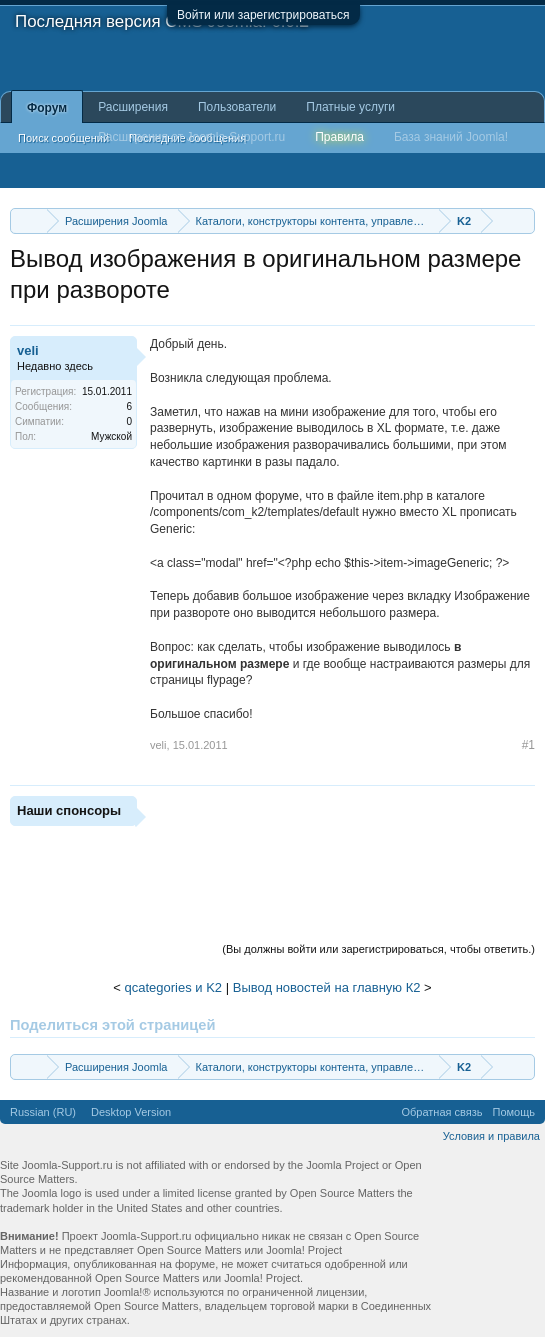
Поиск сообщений (63, 138)
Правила (339, 137)
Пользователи (237, 107)
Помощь (514, 1112)
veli (28, 350)
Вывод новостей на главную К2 (327, 987)
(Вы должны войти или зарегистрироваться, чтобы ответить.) (378, 949)
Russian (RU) (43, 1112)
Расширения (133, 107)
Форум (47, 108)
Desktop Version (131, 1112)
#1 (528, 745)
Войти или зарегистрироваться (263, 15)
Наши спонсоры (69, 810)
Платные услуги (350, 107)
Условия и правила (491, 1136)
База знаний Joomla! (451, 137)
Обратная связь (441, 1112)
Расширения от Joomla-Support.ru (191, 137)
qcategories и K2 (174, 987)
